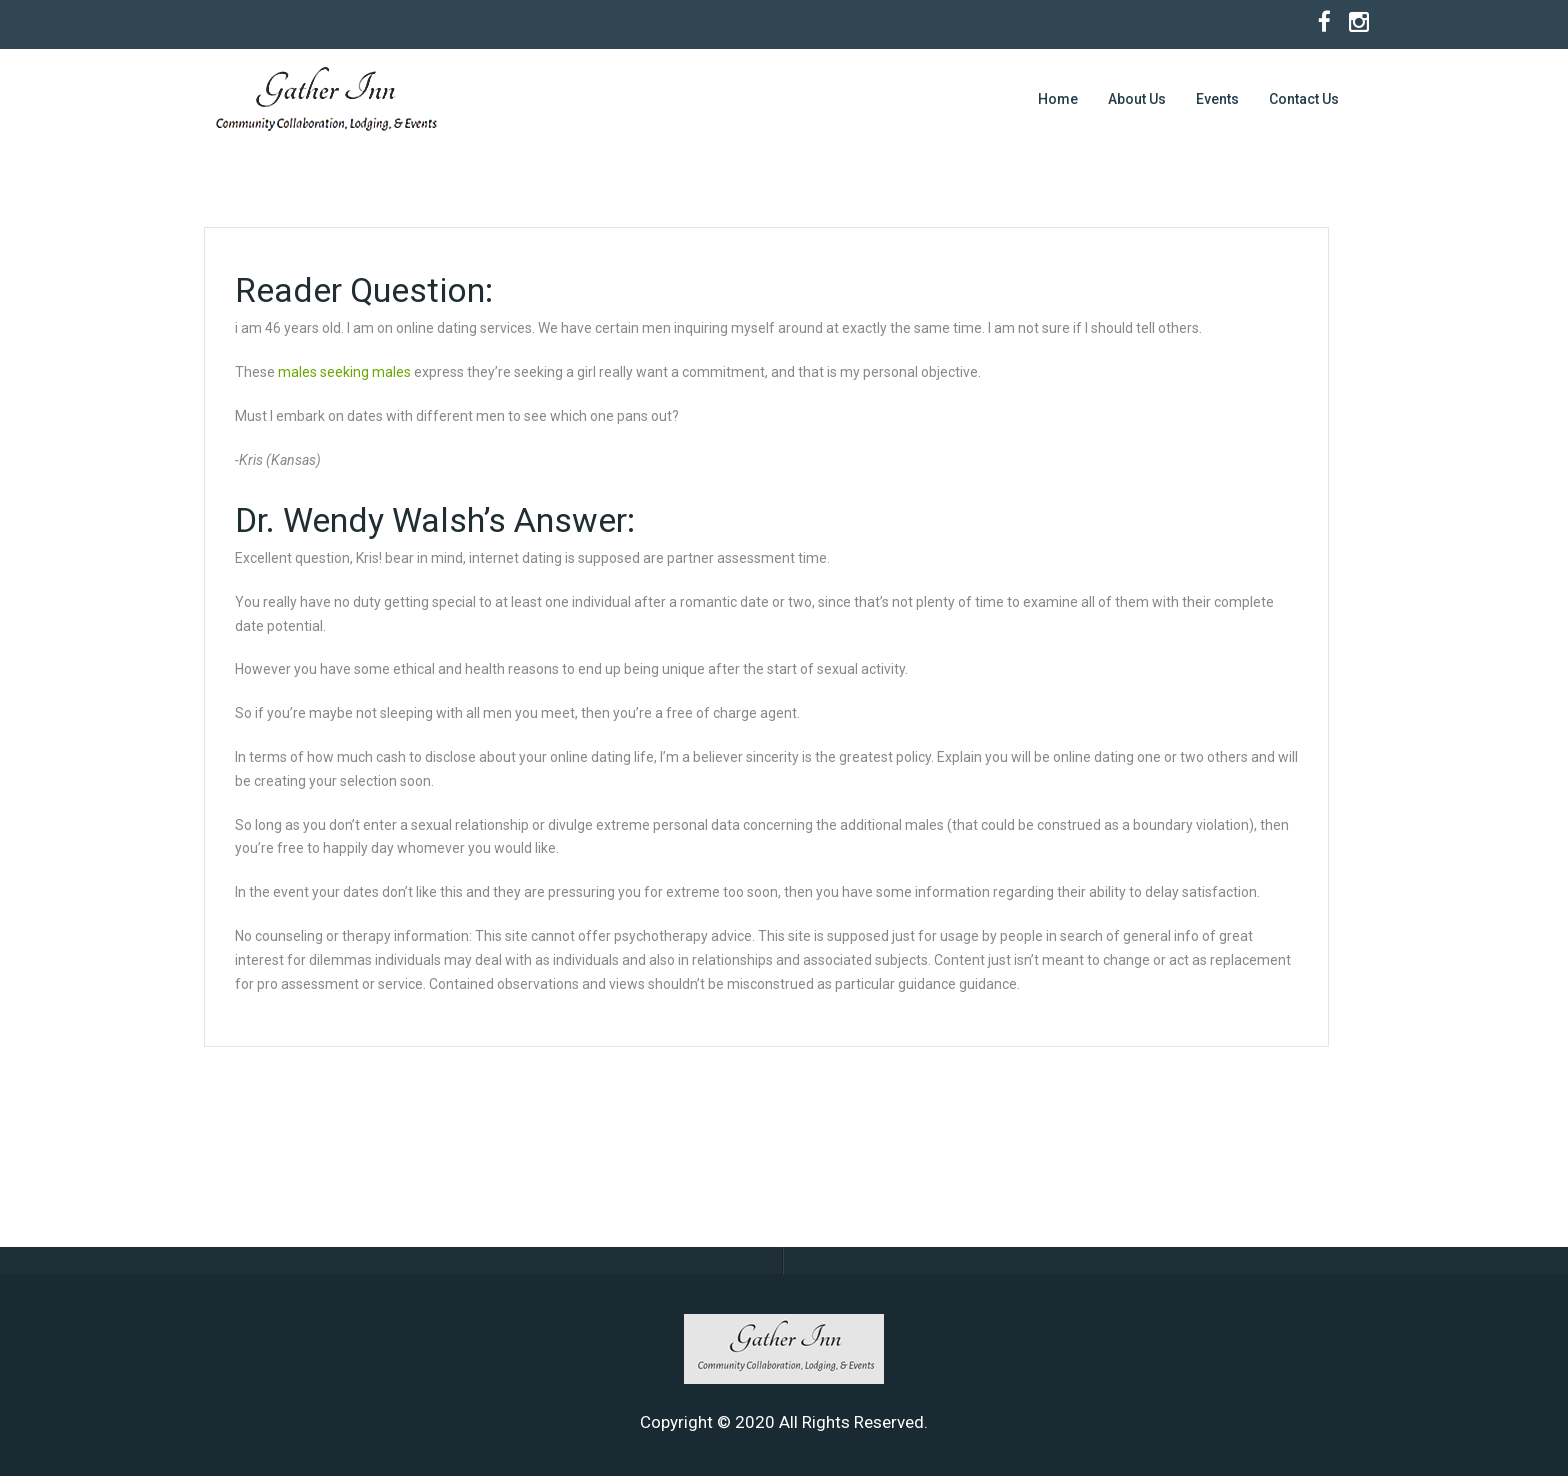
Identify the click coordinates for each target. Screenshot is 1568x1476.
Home (1058, 99)
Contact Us (1304, 99)
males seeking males (344, 372)
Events (1217, 99)
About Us (1137, 99)
